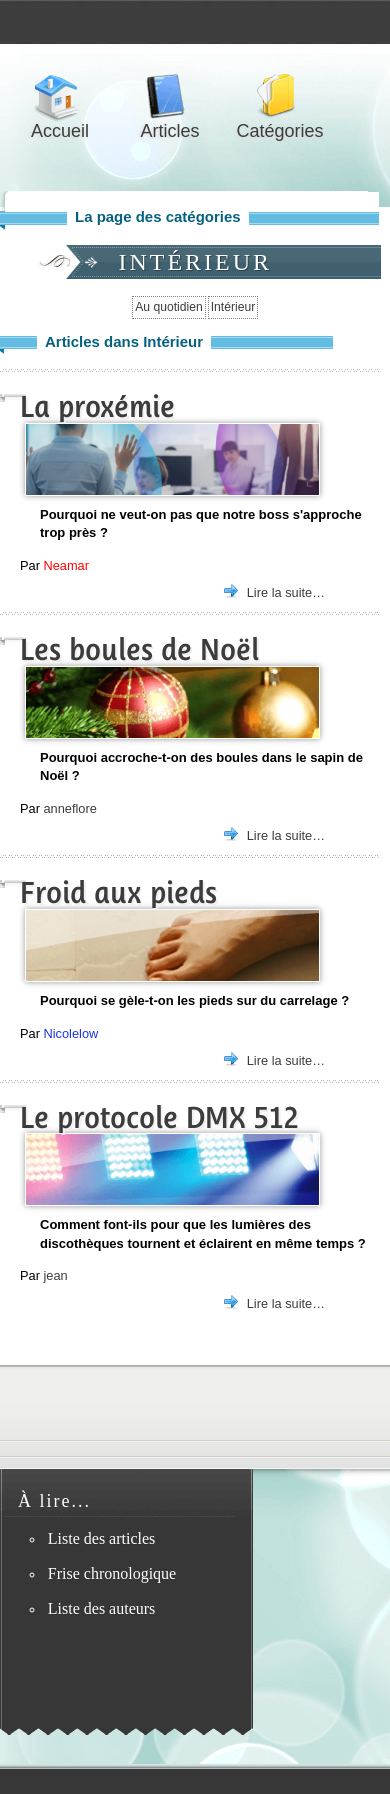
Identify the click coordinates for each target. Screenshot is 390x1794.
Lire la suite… (286, 592)
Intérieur (233, 307)
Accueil (60, 96)
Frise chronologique (112, 1573)
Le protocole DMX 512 (159, 1117)
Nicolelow (70, 1033)
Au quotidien (169, 307)
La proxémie (97, 406)
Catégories (280, 96)
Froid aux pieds (118, 892)
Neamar (66, 565)
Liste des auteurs (102, 1608)
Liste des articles (102, 1538)
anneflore (69, 808)
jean (55, 1275)
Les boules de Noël (139, 649)
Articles (170, 96)
